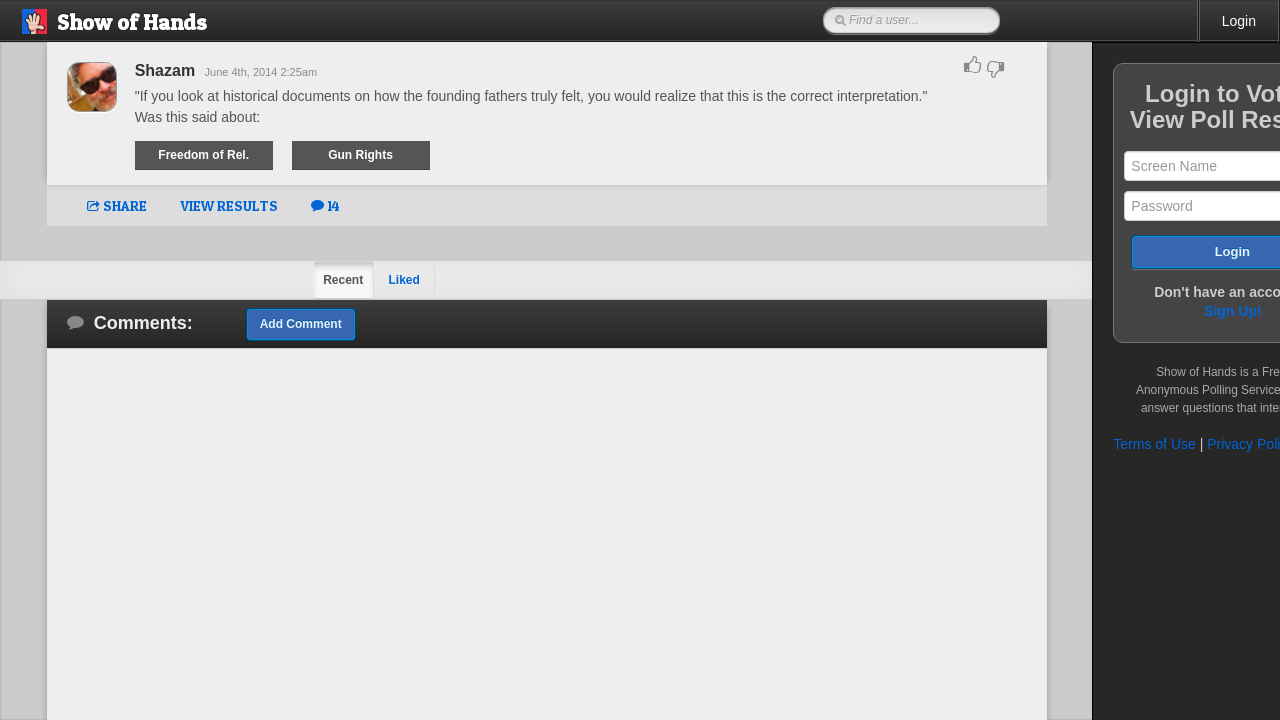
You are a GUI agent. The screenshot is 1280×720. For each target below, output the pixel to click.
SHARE (70, 205)
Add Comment (254, 324)
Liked (357, 280)
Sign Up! (1140, 311)
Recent (296, 280)
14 (278, 205)
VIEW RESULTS (182, 205)
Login (1239, 21)
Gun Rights (317, 155)
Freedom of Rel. (158, 155)
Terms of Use (1061, 444)
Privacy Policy (1157, 444)
